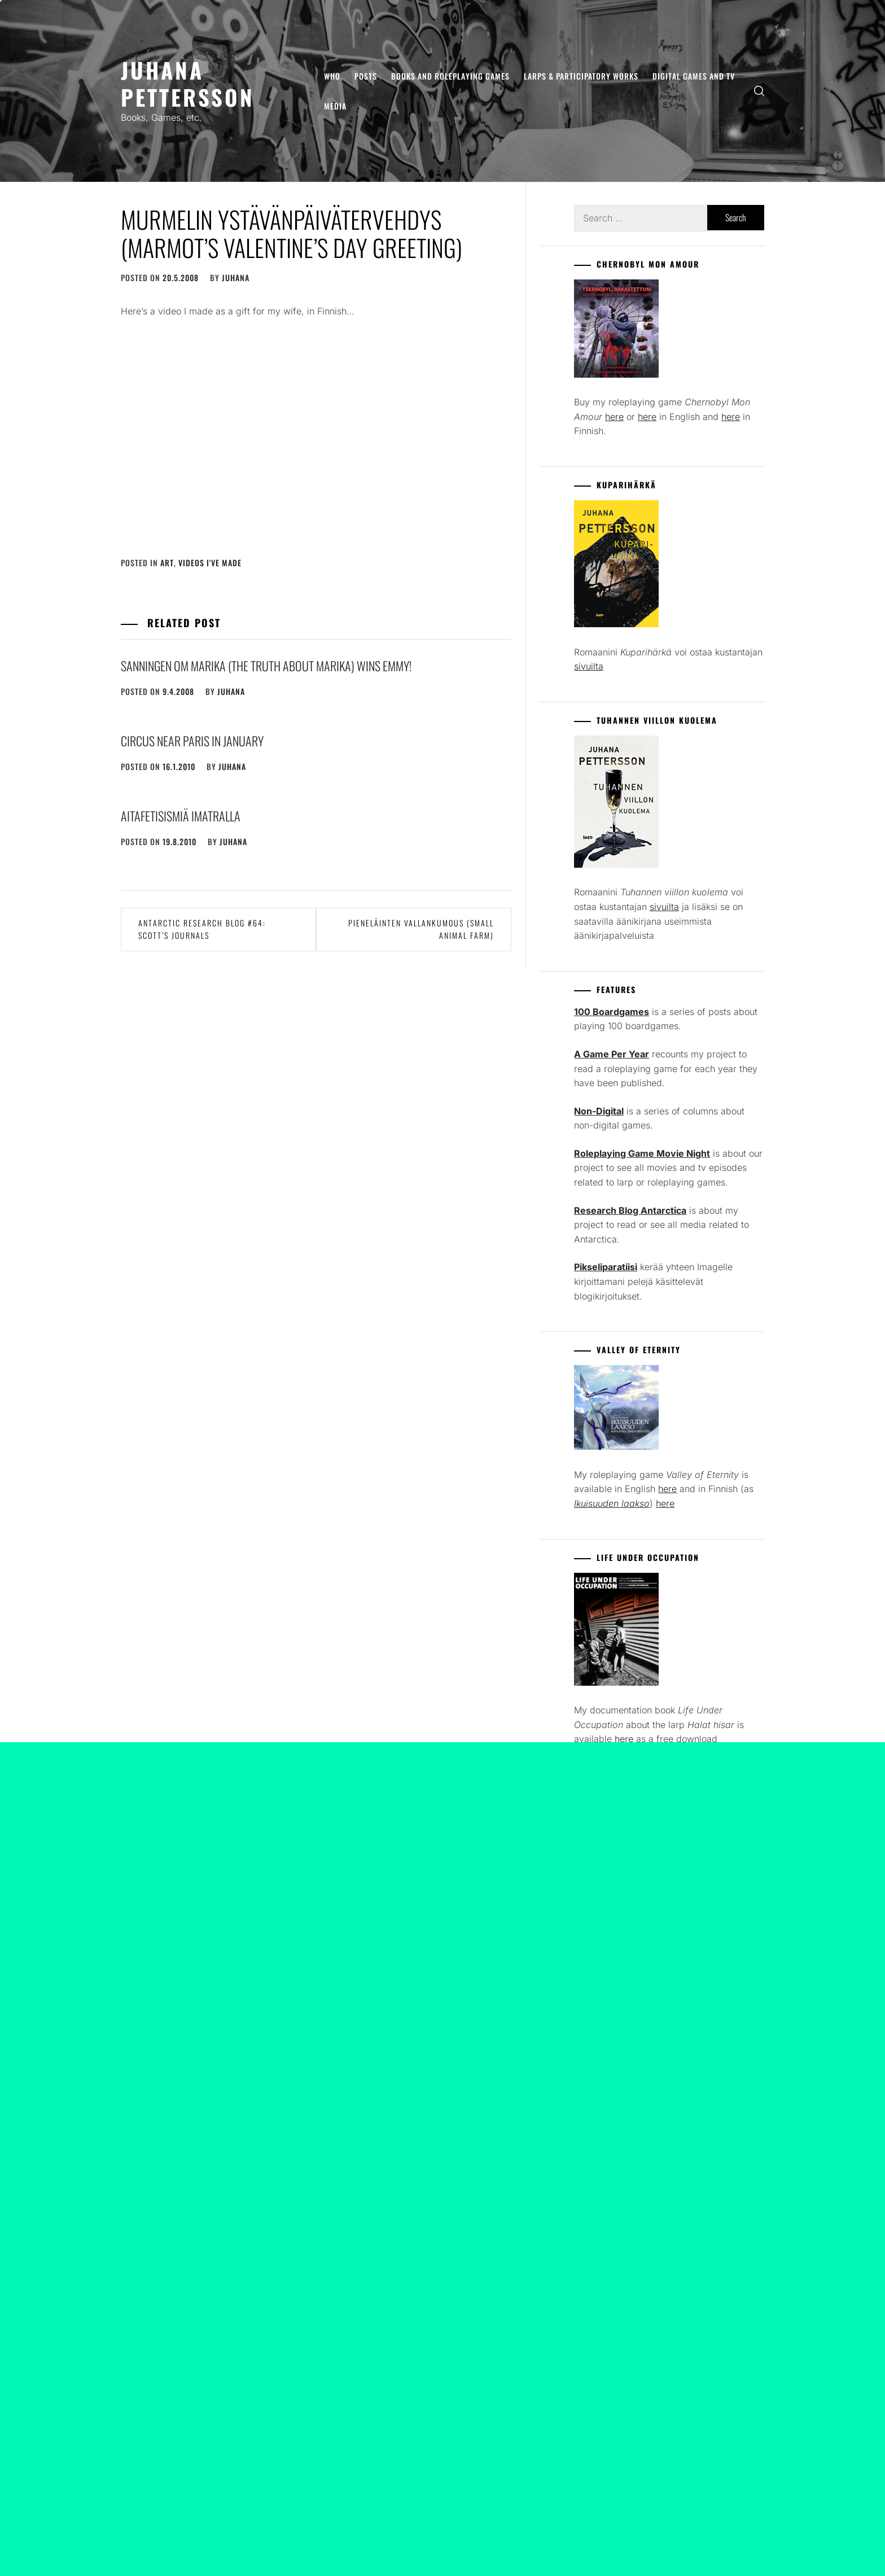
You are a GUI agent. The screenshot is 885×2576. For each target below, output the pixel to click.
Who (332, 76)
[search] (759, 91)
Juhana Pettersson (188, 83)
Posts (365, 76)
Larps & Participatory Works (581, 76)
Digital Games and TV (693, 76)
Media (335, 106)
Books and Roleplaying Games (450, 76)
